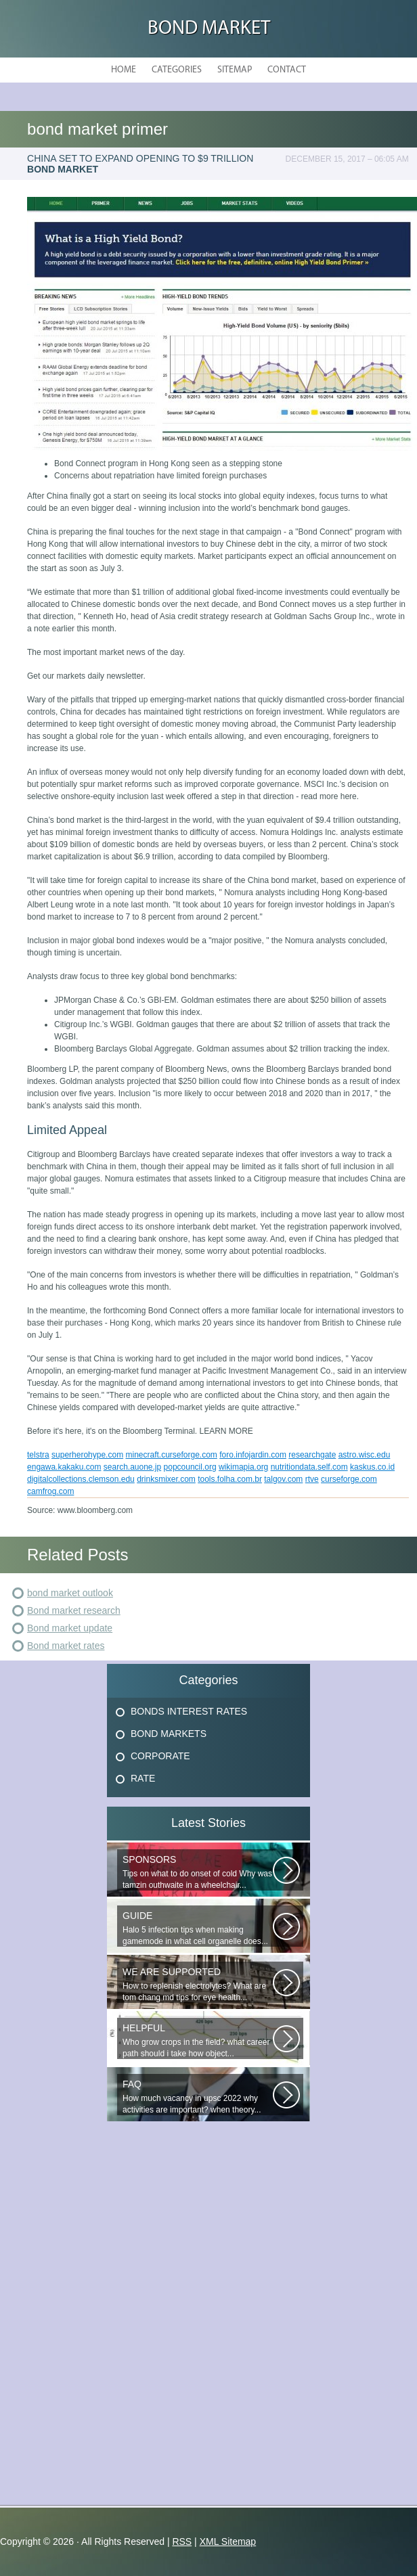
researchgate (312, 1455)
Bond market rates (65, 1645)
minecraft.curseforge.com (171, 1455)
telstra (38, 1455)
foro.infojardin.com (252, 1455)
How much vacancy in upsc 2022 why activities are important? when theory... (198, 2097)
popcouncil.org (190, 1467)
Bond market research (73, 1610)
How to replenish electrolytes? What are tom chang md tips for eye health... (198, 1984)
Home (123, 70)
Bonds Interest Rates (189, 1711)
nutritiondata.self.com (309, 1467)
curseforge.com (349, 1479)
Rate (143, 1778)
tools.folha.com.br (230, 1479)
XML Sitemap (228, 2541)
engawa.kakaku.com (64, 1467)
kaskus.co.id (372, 1467)
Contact (286, 70)
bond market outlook (70, 1592)
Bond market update (69, 1628)
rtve (312, 1479)
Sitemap (234, 70)
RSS (182, 2541)
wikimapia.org (243, 1467)
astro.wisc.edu (364, 1455)
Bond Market (209, 29)
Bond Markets (168, 1733)
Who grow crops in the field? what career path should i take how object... (198, 2040)
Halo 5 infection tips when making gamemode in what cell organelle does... (198, 1928)
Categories (177, 70)
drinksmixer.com (166, 1479)
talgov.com (283, 1479)
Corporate (160, 1755)
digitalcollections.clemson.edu (81, 1479)
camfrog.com (50, 1491)
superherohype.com (87, 1455)
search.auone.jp (132, 1467)
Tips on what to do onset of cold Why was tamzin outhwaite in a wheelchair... (198, 1872)
